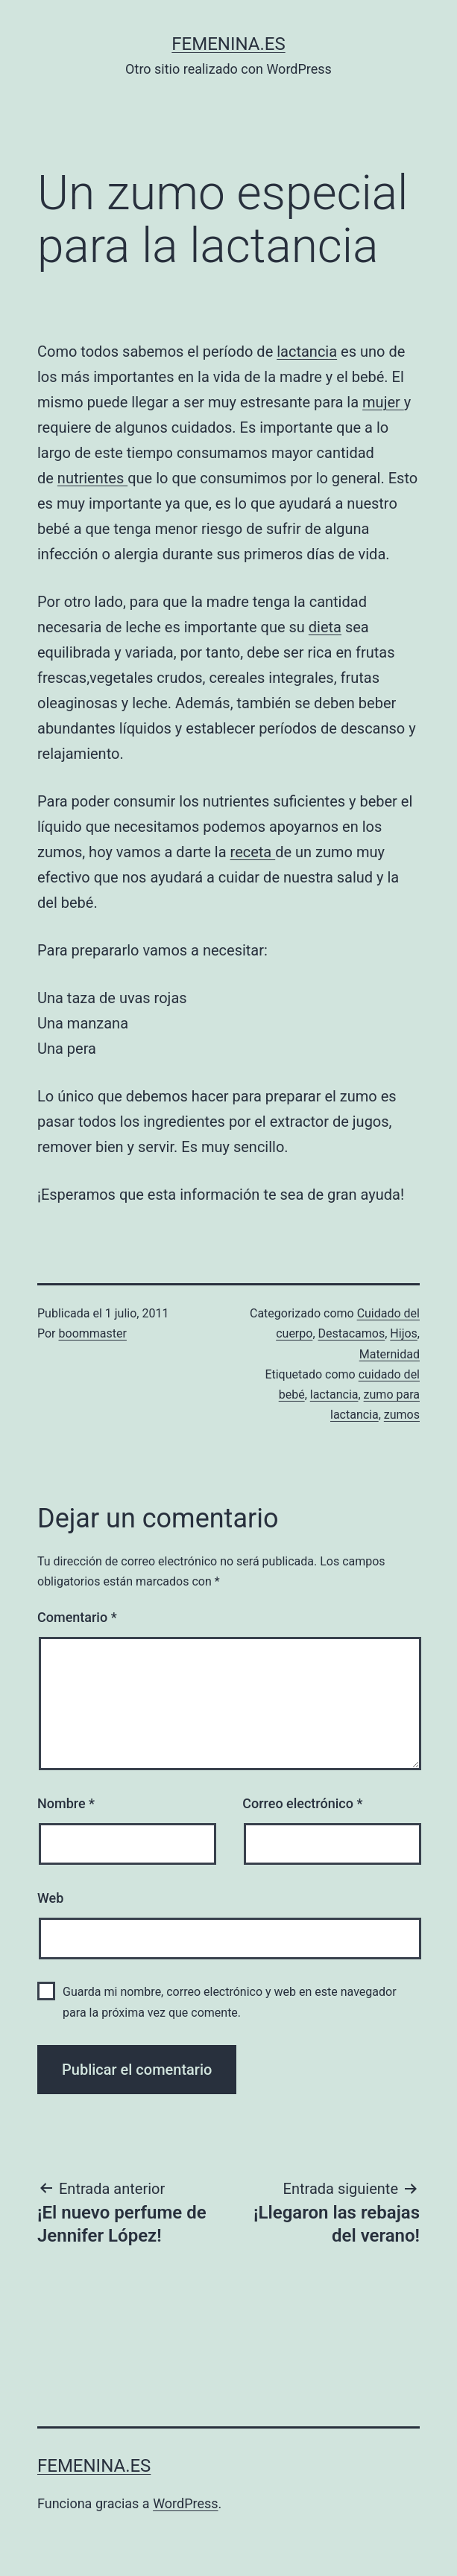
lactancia (307, 351)
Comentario (77, 1617)
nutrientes (92, 478)
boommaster (93, 1333)
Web (50, 1898)
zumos (402, 1415)
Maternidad (389, 1354)
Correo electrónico (302, 1803)
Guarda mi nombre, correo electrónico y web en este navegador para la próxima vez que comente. (230, 2002)
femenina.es (228, 44)
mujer (383, 402)
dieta (325, 627)
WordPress (185, 2503)
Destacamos (351, 1333)
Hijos (403, 1333)
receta (253, 852)
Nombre (66, 1803)
